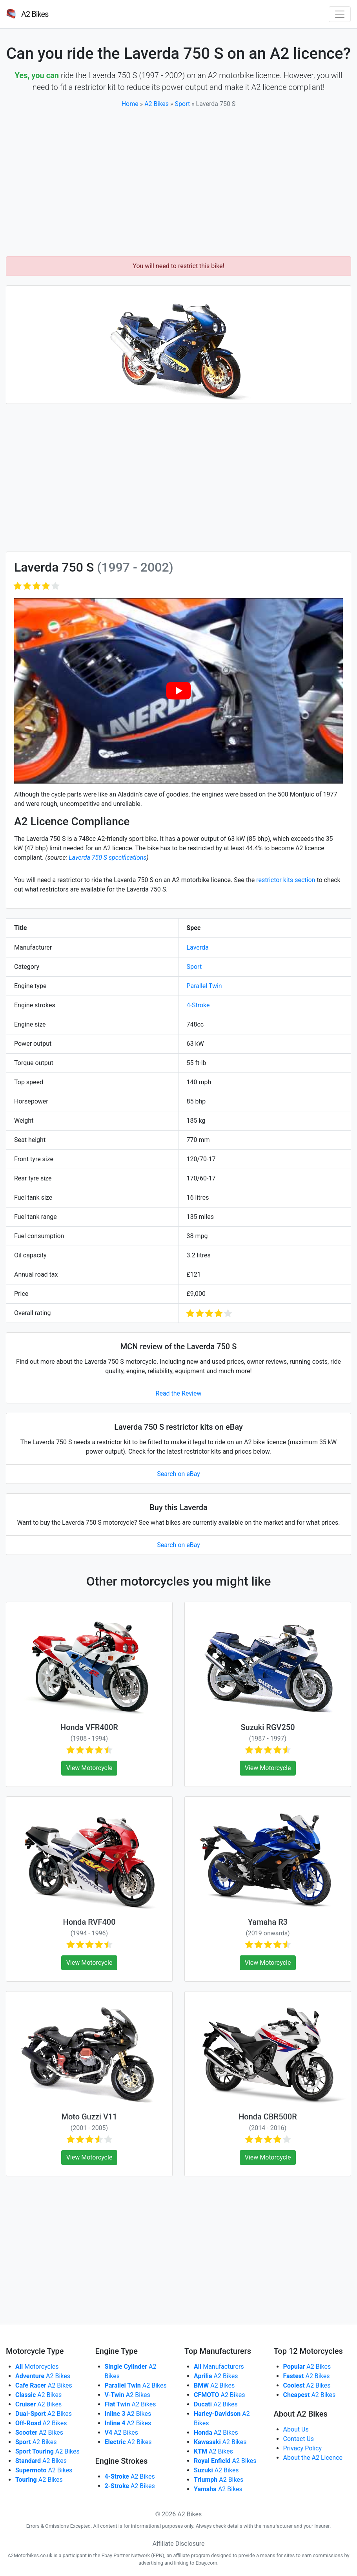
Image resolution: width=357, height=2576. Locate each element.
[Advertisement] (178, 183)
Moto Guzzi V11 (89, 2116)
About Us (296, 2429)
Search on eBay (178, 1474)
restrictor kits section (285, 880)
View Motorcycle (89, 1768)
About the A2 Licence (313, 2457)
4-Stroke (198, 1005)
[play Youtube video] (178, 690)
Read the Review (179, 1393)
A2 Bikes (156, 104)
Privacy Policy (302, 2448)
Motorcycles (37, 2366)
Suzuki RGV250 (267, 1727)
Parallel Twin (204, 986)
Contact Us (298, 2439)
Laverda (198, 947)
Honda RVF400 (89, 1922)
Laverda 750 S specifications (107, 857)
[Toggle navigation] (340, 14)
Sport (182, 104)
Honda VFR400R (89, 1727)
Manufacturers (219, 2366)
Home (130, 104)
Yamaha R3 (268, 1922)
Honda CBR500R (268, 2116)
